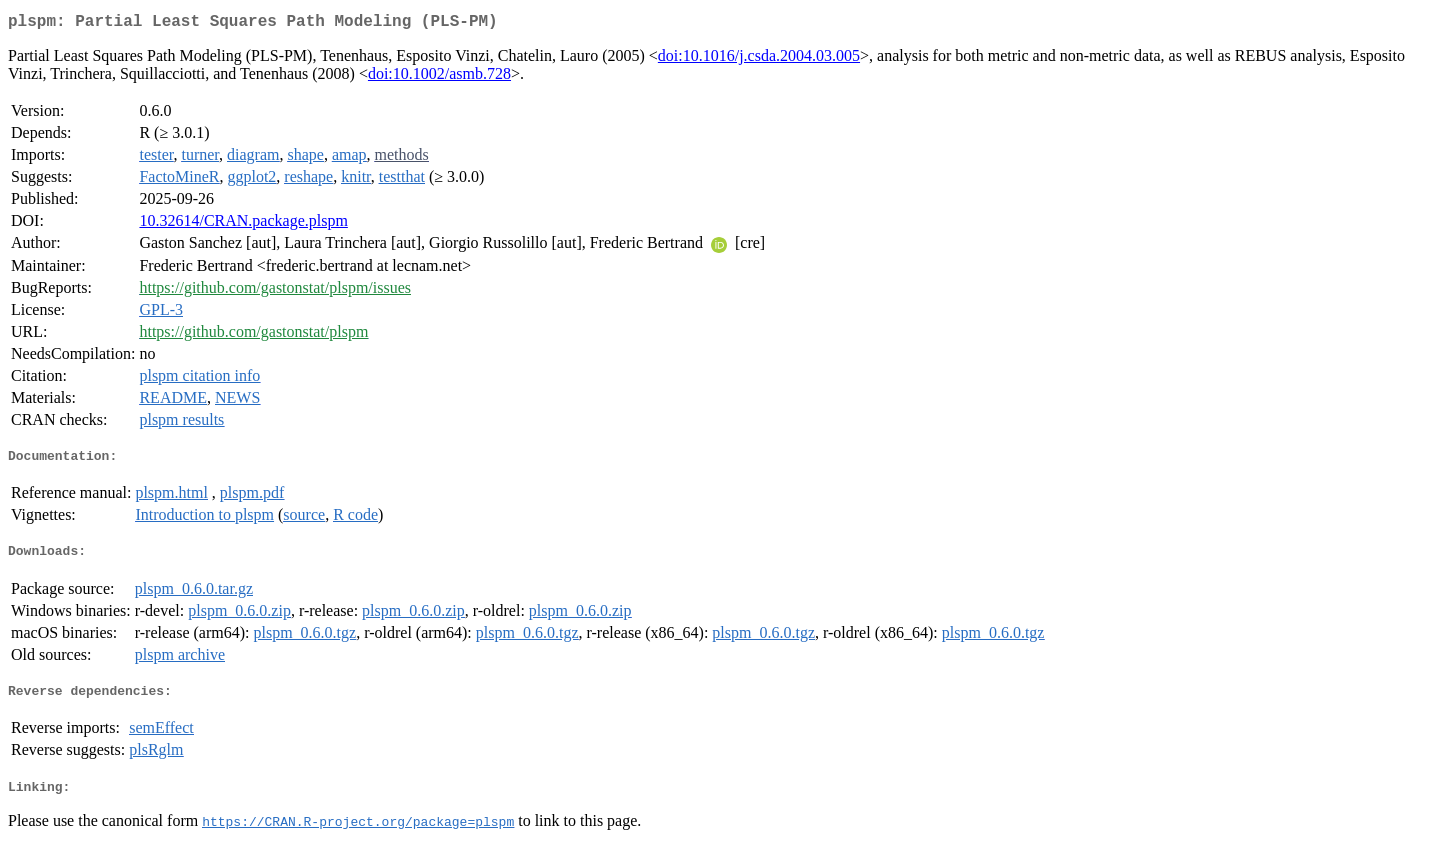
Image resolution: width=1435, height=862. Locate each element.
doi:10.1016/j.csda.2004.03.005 (759, 59)
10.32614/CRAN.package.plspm (243, 224)
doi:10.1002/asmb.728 (439, 77)
